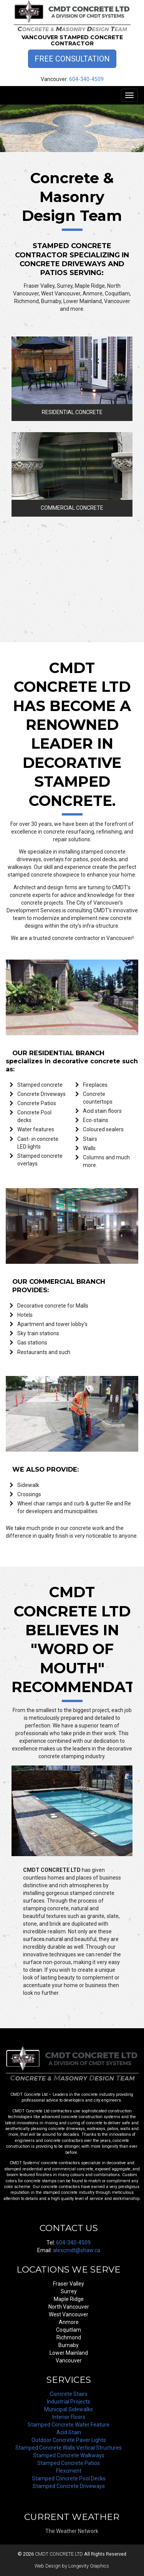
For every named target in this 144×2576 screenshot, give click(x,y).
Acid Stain (68, 2432)
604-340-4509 (86, 79)
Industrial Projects (68, 2402)
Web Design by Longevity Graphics (72, 2566)
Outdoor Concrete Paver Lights (68, 2440)
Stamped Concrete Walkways (68, 2455)
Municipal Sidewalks (68, 2409)
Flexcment (68, 2471)
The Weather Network (71, 2531)
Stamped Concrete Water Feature (68, 2425)
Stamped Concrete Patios (68, 2463)
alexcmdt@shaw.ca (76, 2250)
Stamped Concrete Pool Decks (69, 2478)
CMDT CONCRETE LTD (59, 2554)
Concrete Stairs (69, 2394)
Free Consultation (72, 58)
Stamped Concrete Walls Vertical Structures (68, 2448)
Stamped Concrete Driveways (69, 2486)
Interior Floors (68, 2417)
